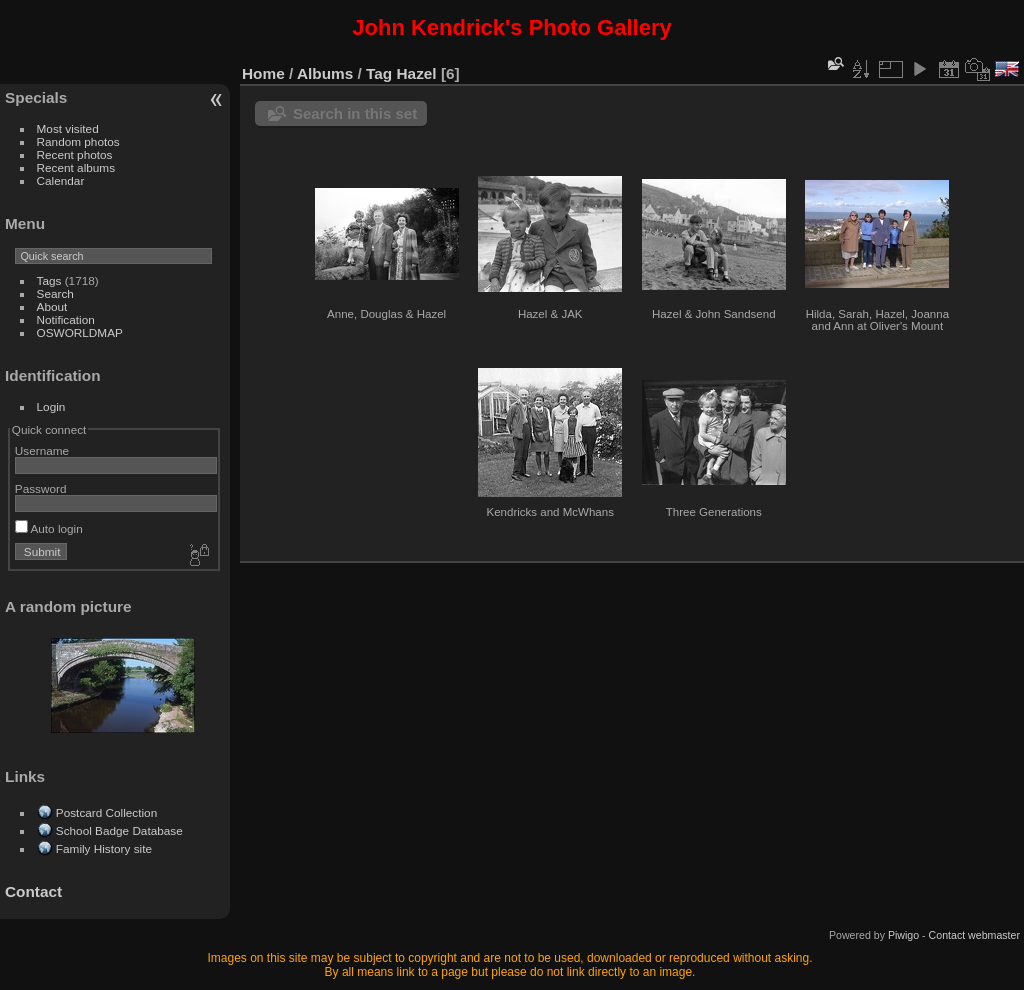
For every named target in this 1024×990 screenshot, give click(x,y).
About (52, 306)
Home (263, 73)
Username (42, 450)
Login (51, 406)
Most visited (68, 128)
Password (41, 488)
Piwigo (903, 935)
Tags (49, 280)
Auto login (49, 528)
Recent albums (76, 167)
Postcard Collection (106, 812)
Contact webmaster (974, 935)
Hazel (417, 73)
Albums (325, 73)
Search (55, 293)
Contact (33, 891)
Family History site (104, 848)
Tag (379, 73)
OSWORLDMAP (80, 332)
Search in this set (355, 113)
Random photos (78, 141)
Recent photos (75, 154)
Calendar (61, 180)
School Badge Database (119, 830)
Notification (66, 319)
